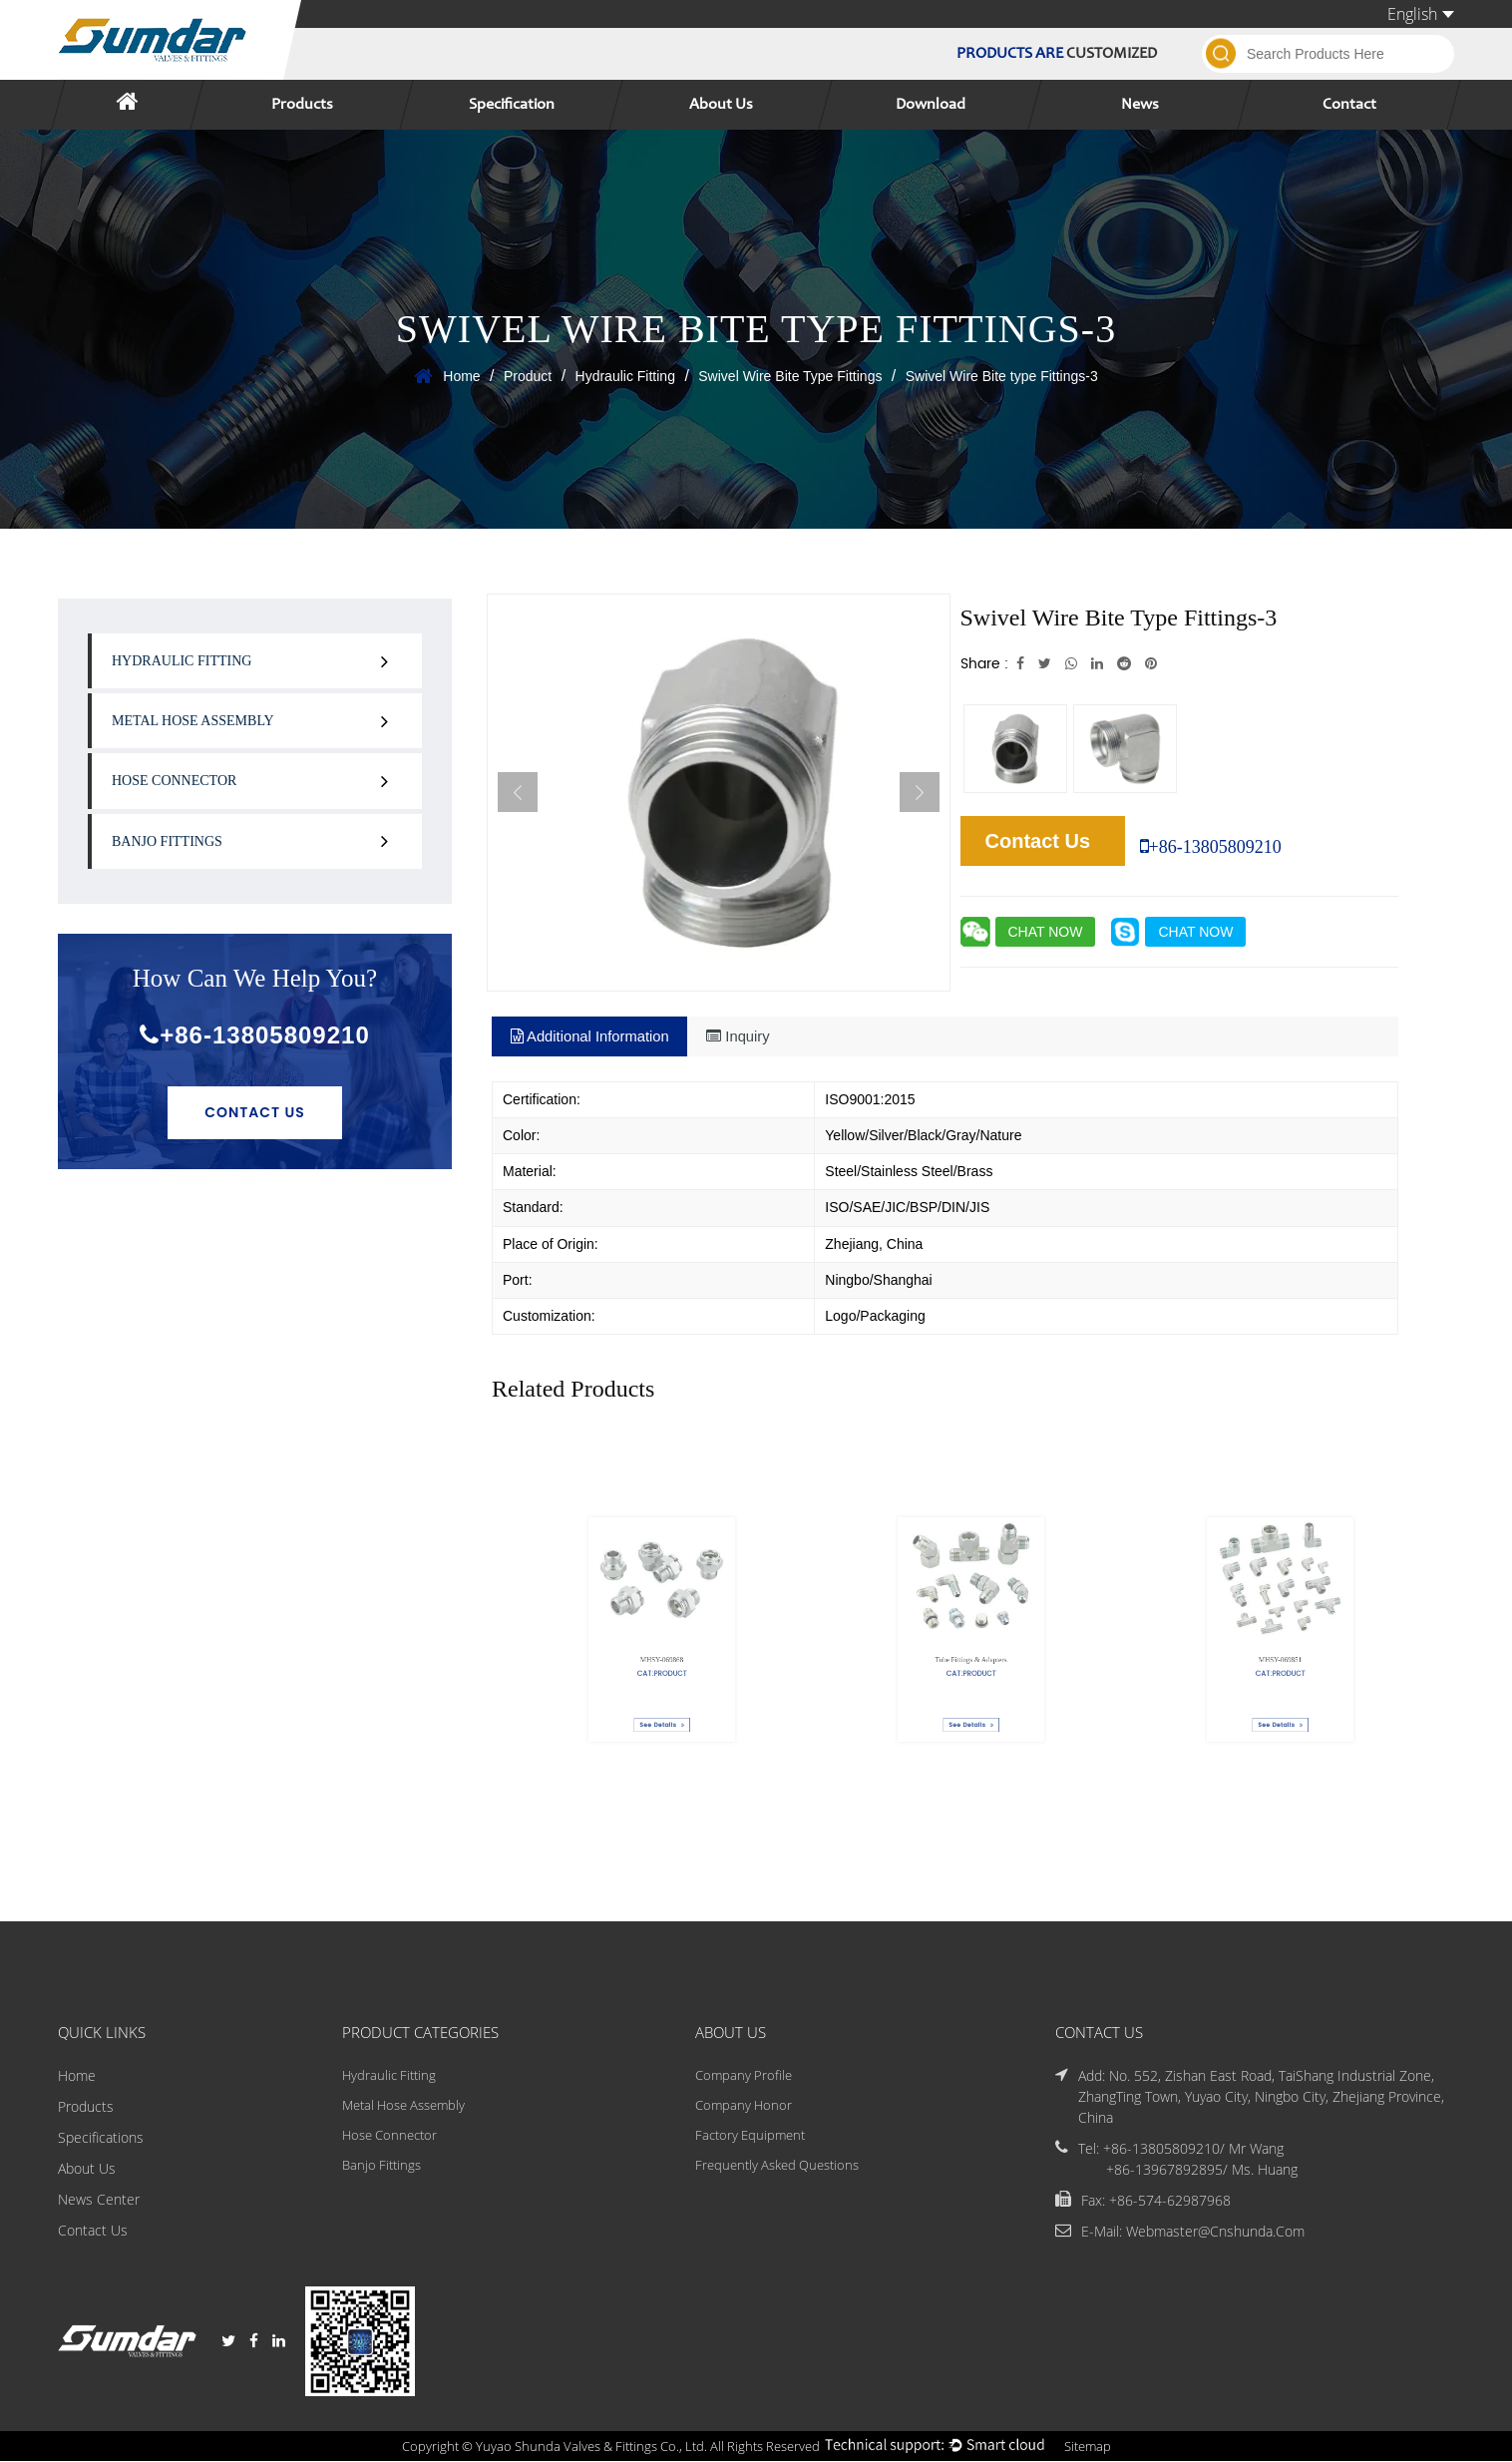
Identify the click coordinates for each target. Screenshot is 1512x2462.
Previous (518, 792)
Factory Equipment (750, 2137)
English (1420, 14)
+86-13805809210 (255, 1035)
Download (930, 105)
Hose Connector (174, 780)
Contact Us (254, 1112)
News (1140, 105)
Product (528, 376)
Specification (512, 105)
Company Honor (742, 2106)
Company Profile (742, 2075)
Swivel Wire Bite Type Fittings (790, 376)
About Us (721, 105)
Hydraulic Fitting (625, 376)
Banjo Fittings (167, 841)
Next (920, 792)
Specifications (101, 2137)
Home (461, 376)
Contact (1349, 105)
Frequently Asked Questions (780, 2168)
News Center (99, 2199)
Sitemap (1104, 2446)
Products (302, 105)
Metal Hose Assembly (193, 720)
